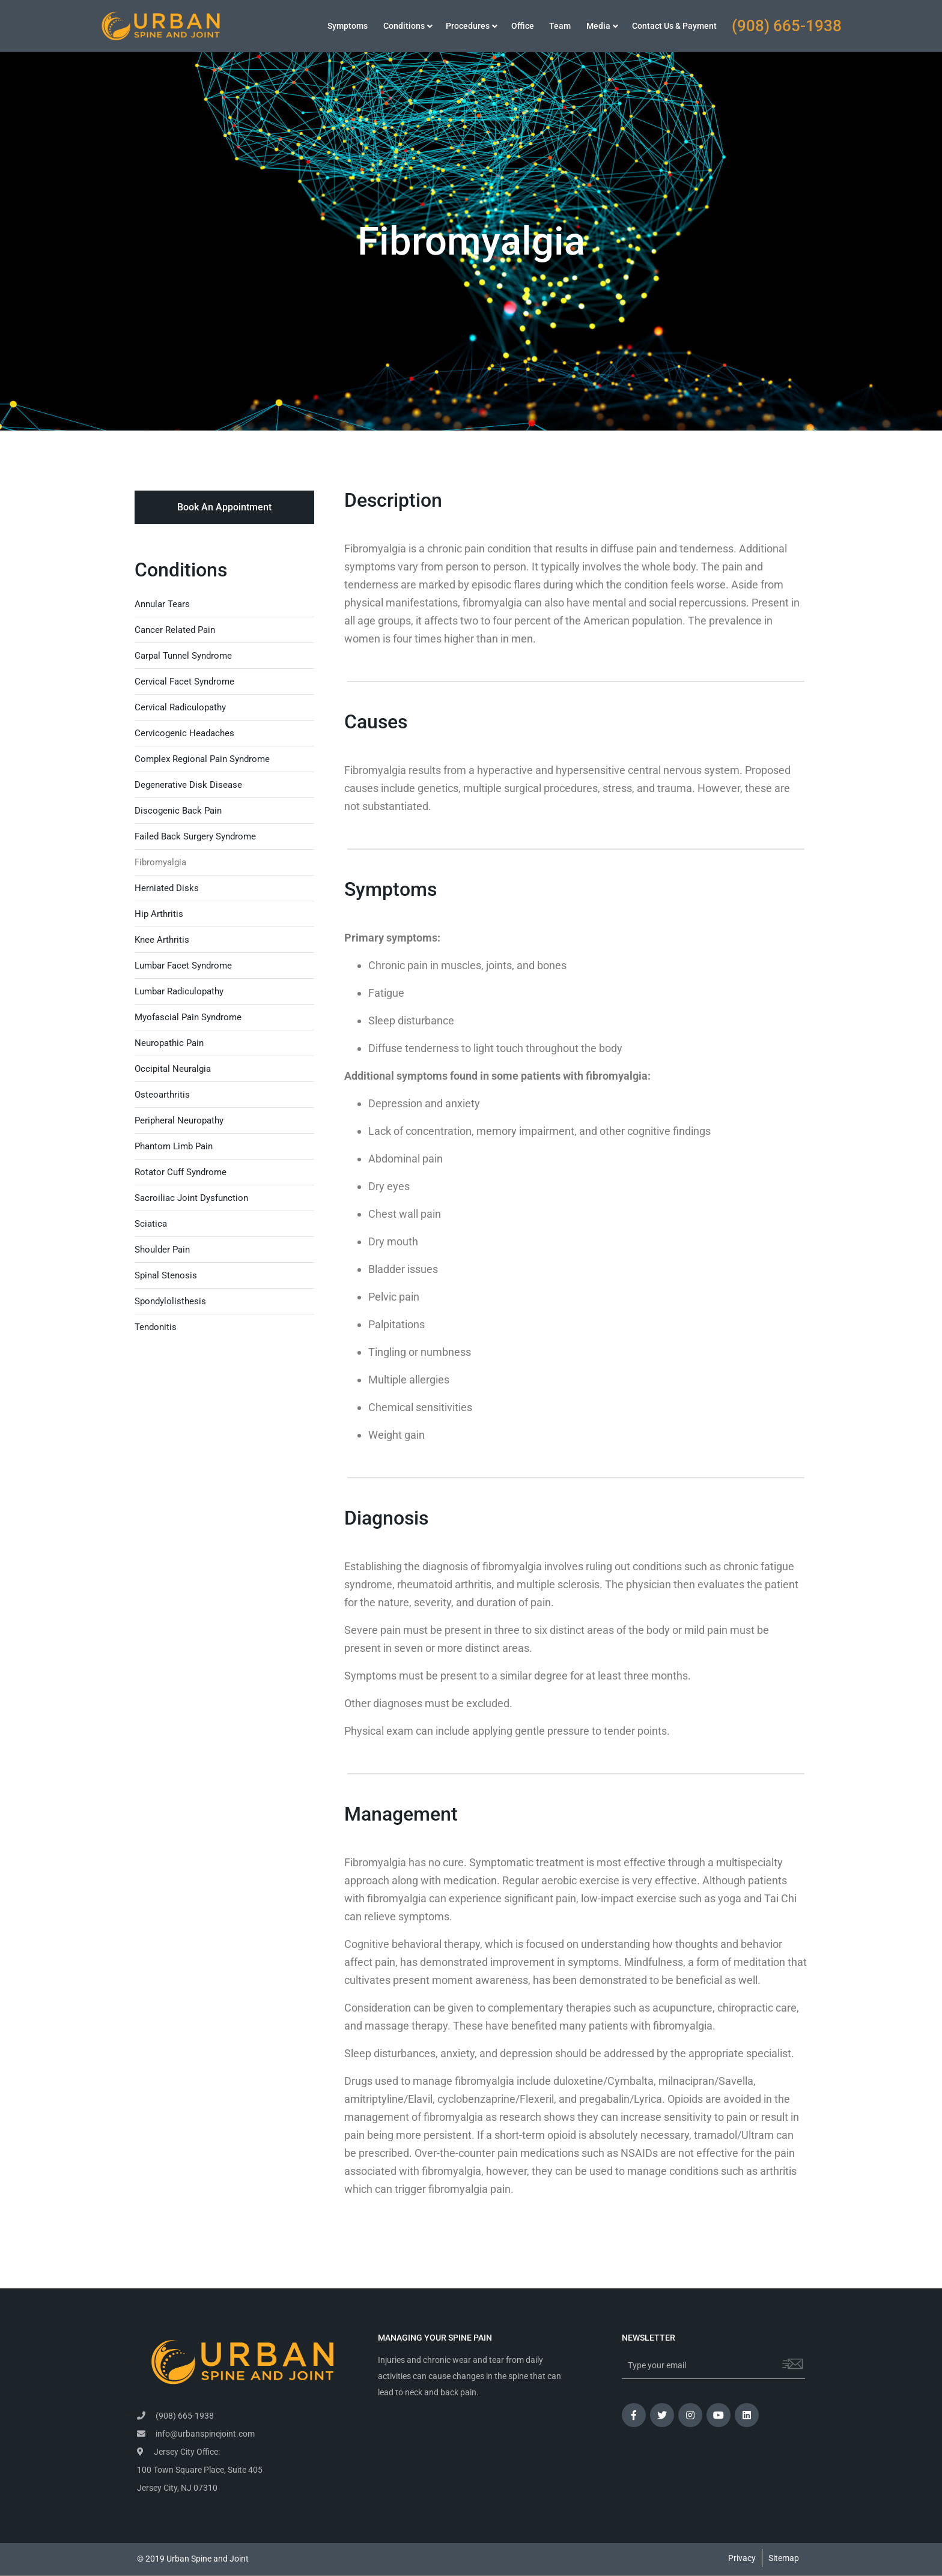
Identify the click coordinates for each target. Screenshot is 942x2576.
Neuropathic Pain (169, 1043)
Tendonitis (156, 1327)
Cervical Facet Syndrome (184, 681)
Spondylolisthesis (170, 1301)
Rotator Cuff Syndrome (180, 1172)
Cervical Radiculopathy (180, 707)
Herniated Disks (167, 888)
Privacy (742, 2558)
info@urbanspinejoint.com (196, 2433)
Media (598, 26)
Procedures (468, 26)
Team (560, 26)
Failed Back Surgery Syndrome (195, 836)
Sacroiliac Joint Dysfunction (191, 1198)
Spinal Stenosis (166, 1275)
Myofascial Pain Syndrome (188, 1017)
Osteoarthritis (162, 1094)
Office (522, 26)
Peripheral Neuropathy (179, 1120)
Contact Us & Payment (674, 26)
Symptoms (347, 26)
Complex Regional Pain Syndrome (202, 759)
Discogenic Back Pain (178, 810)
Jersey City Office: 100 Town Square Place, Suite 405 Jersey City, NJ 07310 (200, 2470)
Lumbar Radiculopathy (179, 991)
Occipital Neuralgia (173, 1068)
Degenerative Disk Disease (188, 784)
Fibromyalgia (160, 862)
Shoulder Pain (162, 1249)
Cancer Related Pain (175, 629)
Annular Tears (162, 604)
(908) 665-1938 (787, 26)
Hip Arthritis (159, 914)
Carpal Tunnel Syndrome (183, 655)
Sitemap (783, 2558)
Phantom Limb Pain (174, 1146)
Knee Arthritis (162, 939)
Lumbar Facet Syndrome (183, 965)
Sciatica (151, 1223)
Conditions (404, 26)
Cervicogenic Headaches (184, 733)
